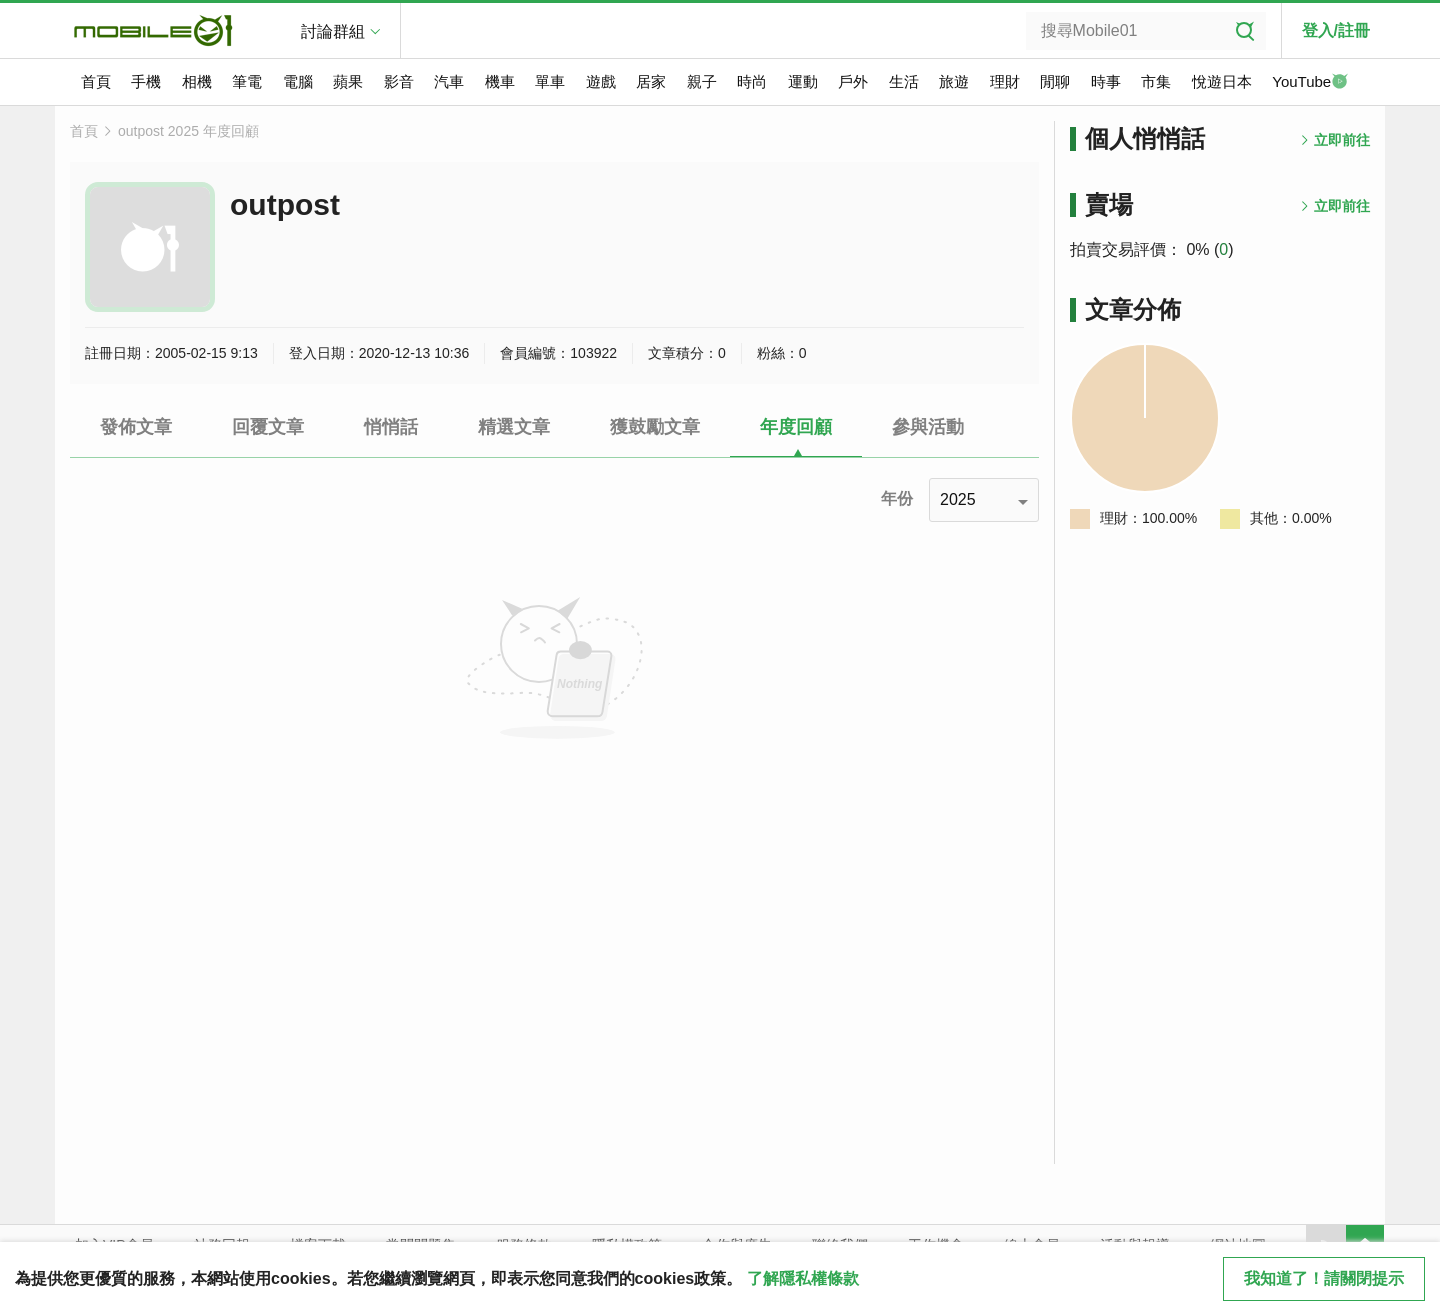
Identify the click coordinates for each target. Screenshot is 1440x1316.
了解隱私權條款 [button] (803, 1278)
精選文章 (514, 427)
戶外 (853, 81)
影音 (399, 81)
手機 (146, 81)
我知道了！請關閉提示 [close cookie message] (1324, 1278)
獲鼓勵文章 (655, 427)
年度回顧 (796, 427)
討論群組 (333, 31)
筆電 (247, 81)
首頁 (96, 81)
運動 (803, 81)
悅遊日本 (1222, 81)
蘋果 (348, 81)
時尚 (752, 81)
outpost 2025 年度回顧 (188, 131)
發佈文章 (136, 427)
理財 (1005, 81)
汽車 (449, 81)
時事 (1106, 81)
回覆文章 (268, 427)
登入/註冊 (1336, 30)
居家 (651, 81)
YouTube (1310, 83)
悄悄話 (391, 427)
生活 (904, 81)
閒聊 (1055, 81)
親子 (702, 81)
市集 (1156, 81)
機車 (500, 81)
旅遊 (954, 81)
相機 (197, 81)
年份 (897, 498)
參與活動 (928, 427)
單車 (550, 81)
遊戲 (601, 81)
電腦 (298, 81)
